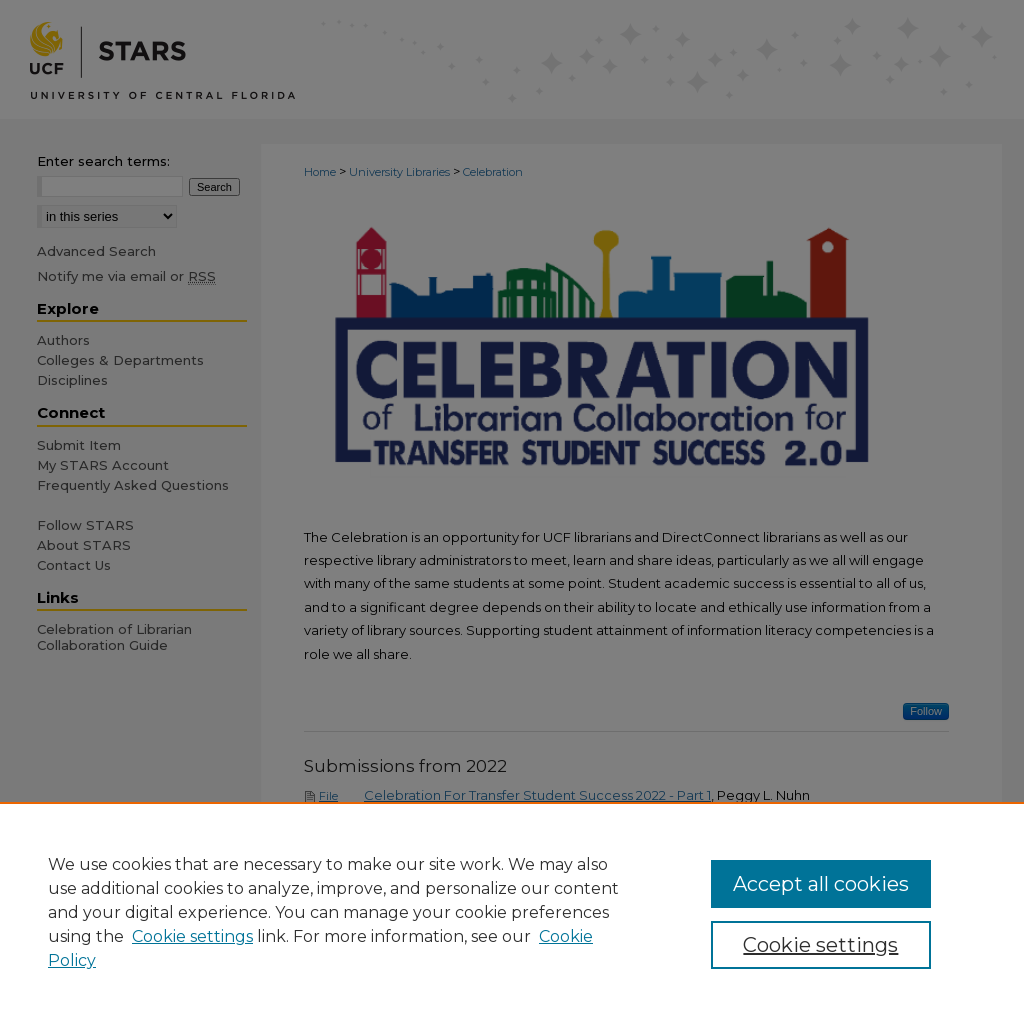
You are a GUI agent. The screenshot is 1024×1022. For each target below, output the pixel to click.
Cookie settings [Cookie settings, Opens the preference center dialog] (820, 945)
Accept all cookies (821, 884)
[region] (512, 912)
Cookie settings (192, 936)
